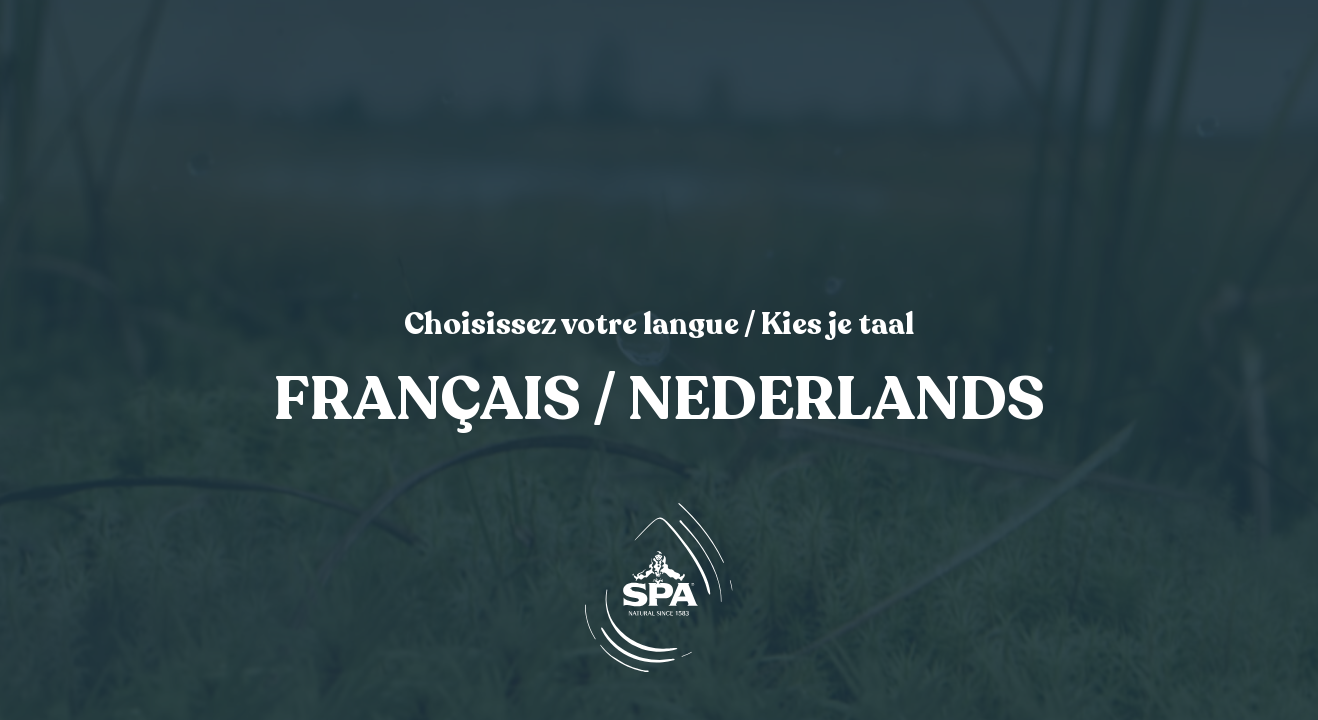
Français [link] (427, 400)
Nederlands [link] (836, 400)
